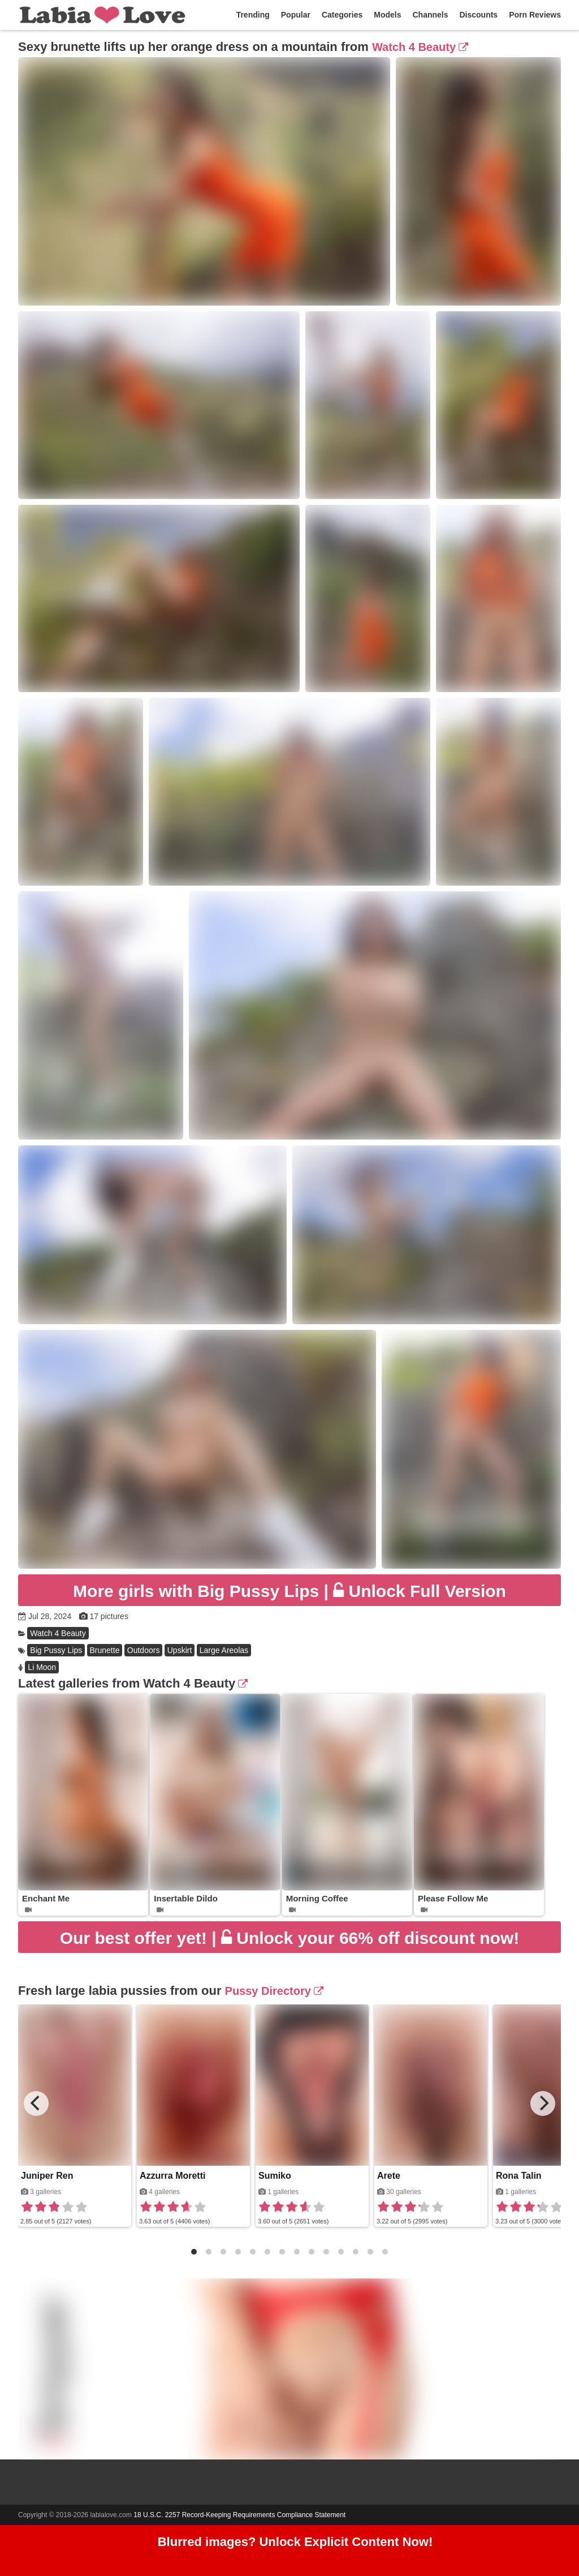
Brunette (105, 1650)
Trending (253, 14)
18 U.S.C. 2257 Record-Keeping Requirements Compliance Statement (239, 2515)
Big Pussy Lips (56, 1650)
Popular (295, 14)
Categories (342, 14)
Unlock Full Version (289, 1591)
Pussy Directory (274, 1991)
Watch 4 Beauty (420, 47)
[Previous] (36, 2103)
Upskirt (179, 1650)
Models (387, 14)
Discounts (478, 14)
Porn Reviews (535, 14)
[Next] (542, 2103)
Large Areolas (224, 1650)
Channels (430, 14)
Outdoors (143, 1650)
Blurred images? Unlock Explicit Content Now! (295, 2542)
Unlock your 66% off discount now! (289, 1938)
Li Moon (42, 1667)
